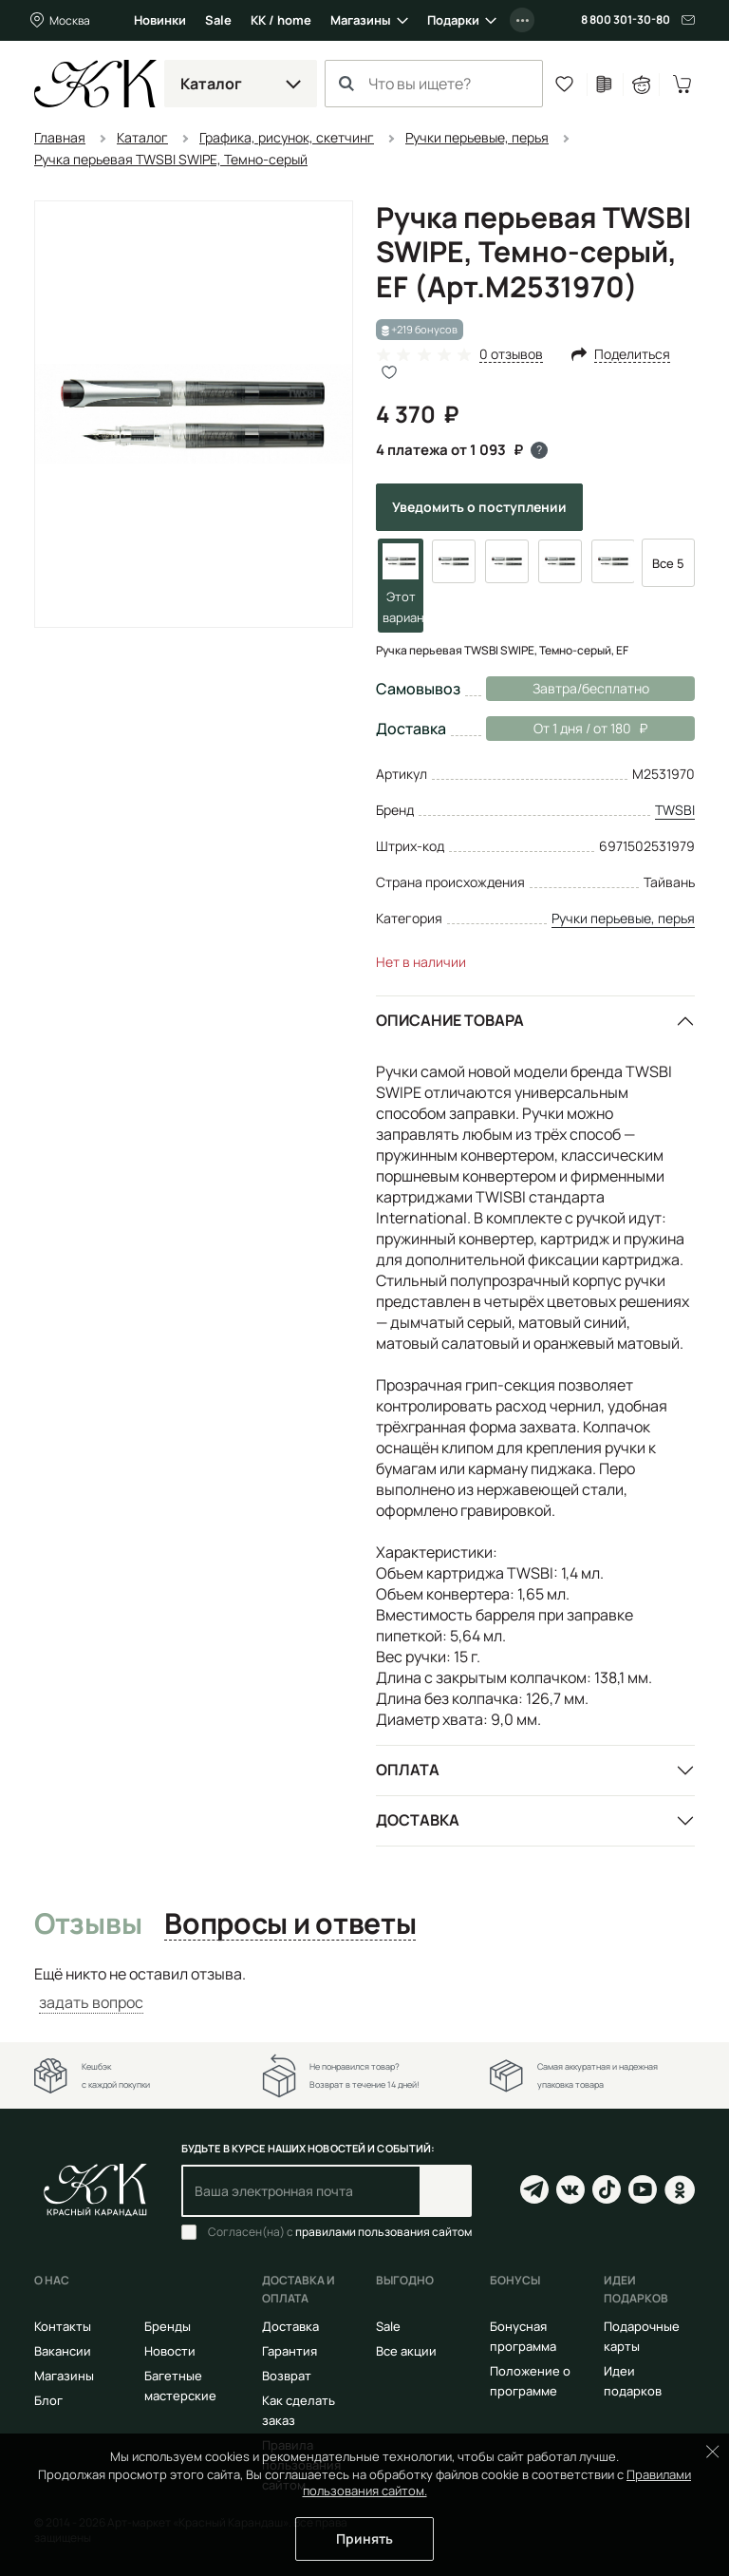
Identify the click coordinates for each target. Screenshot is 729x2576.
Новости (170, 2350)
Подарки (453, 19)
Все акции (406, 2350)
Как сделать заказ (298, 2410)
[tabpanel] (364, 1988)
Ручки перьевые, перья (623, 918)
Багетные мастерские (180, 2385)
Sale (218, 19)
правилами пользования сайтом (383, 2232)
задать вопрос (91, 2002)
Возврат (286, 2375)
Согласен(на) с (340, 2232)
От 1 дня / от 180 (566, 728)
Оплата (407, 1769)
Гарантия (289, 2350)
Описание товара (450, 1020)
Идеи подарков (633, 2380)
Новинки (160, 19)
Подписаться (446, 2191)
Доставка (417, 1819)
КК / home (281, 19)
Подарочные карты (642, 2336)
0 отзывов (511, 355)
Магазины (360, 19)
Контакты (62, 2326)
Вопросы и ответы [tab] (290, 1924)
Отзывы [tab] (87, 1924)
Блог (48, 2400)
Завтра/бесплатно (591, 688)
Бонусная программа (523, 2336)
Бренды (167, 2326)
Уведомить (479, 507)
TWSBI (675, 810)
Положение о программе (530, 2380)
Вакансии (62, 2350)
